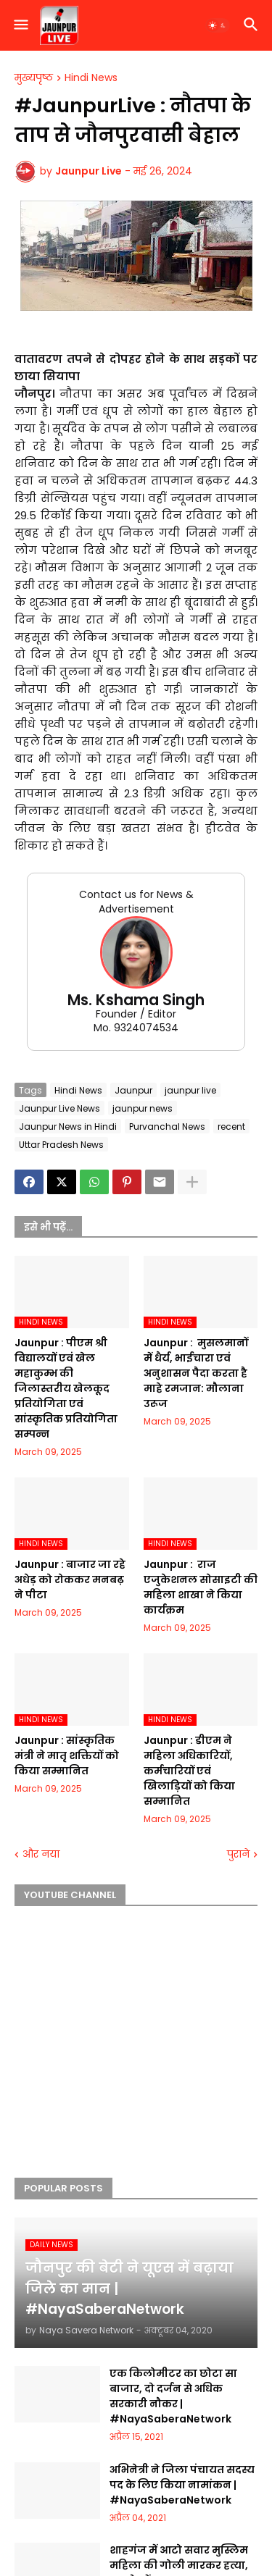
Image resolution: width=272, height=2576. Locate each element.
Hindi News (91, 78)
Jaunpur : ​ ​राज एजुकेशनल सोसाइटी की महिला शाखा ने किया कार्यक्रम (200, 1587)
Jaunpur (133, 1090)
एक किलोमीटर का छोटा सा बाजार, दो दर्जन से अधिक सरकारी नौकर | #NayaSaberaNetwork (173, 2396)
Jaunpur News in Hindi (68, 1126)
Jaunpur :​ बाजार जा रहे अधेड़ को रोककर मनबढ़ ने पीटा (70, 1579)
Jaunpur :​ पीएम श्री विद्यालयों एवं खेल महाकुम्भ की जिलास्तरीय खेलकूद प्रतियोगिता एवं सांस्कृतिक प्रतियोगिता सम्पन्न (66, 1388)
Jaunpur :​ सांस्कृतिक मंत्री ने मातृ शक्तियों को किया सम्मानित (67, 1755)
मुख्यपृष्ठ (34, 78)
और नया (40, 1854)
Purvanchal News (167, 1126)
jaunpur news (142, 1108)
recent (231, 1126)
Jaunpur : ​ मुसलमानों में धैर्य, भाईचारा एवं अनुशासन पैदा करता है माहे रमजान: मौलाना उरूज (196, 1373)
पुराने (238, 1854)
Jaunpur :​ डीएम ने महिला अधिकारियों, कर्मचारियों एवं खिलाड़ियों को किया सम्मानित (189, 1770)
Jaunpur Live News (59, 1108)
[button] (20, 25)
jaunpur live (190, 1090)
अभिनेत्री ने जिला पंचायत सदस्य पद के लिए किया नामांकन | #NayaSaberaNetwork (182, 2484)
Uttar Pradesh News (61, 1144)
